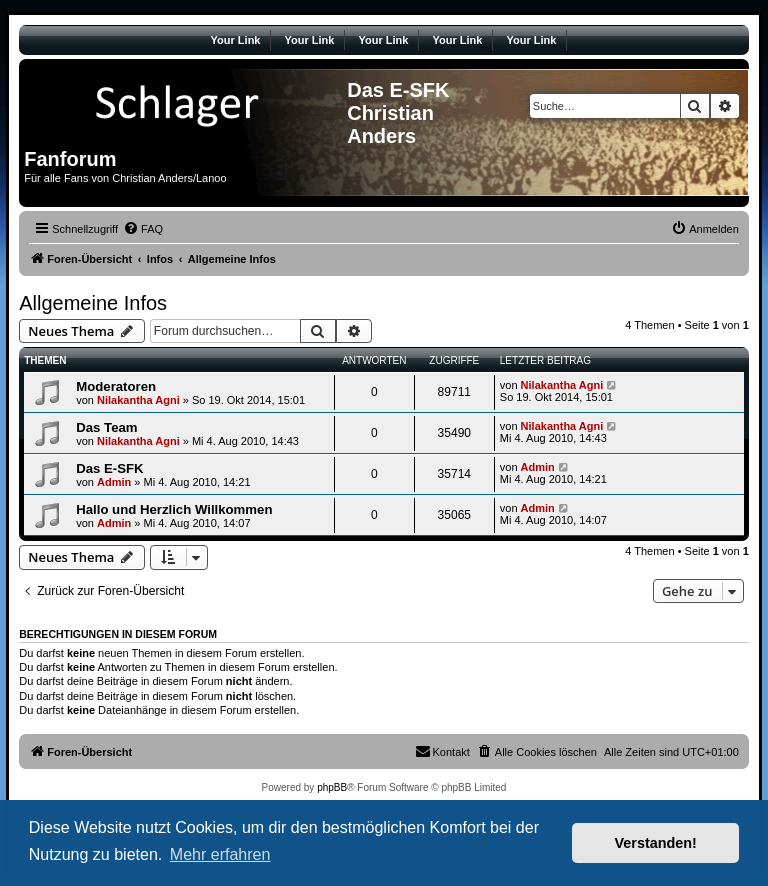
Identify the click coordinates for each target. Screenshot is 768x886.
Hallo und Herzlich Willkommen (174, 509)
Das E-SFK (109, 468)
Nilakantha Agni (138, 400)
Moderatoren (116, 386)
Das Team (106, 427)
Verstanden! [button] (656, 843)
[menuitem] (143, 229)
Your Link (236, 40)
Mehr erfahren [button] (220, 854)
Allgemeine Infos (93, 303)
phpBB (332, 787)
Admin (114, 482)
